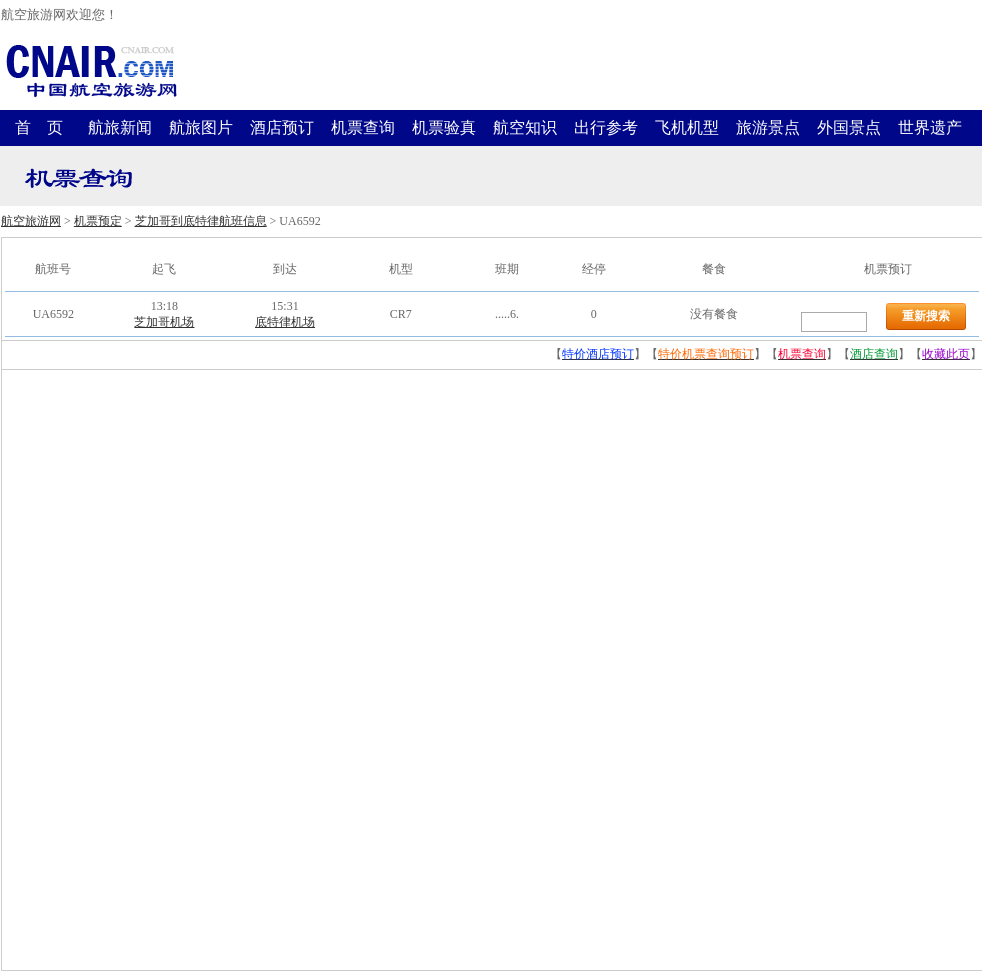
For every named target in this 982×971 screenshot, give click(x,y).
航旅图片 (201, 127)
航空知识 (525, 127)
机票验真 (444, 127)
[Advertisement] (152, 670)
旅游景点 (768, 127)
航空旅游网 (31, 221)
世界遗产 (930, 127)
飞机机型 (687, 127)
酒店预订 (282, 127)
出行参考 (606, 127)
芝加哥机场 (164, 322)
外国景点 (849, 127)
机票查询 (363, 127)
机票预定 (98, 221)
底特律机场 (285, 322)
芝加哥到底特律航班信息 (201, 221)
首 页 (39, 127)
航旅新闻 (120, 127)
